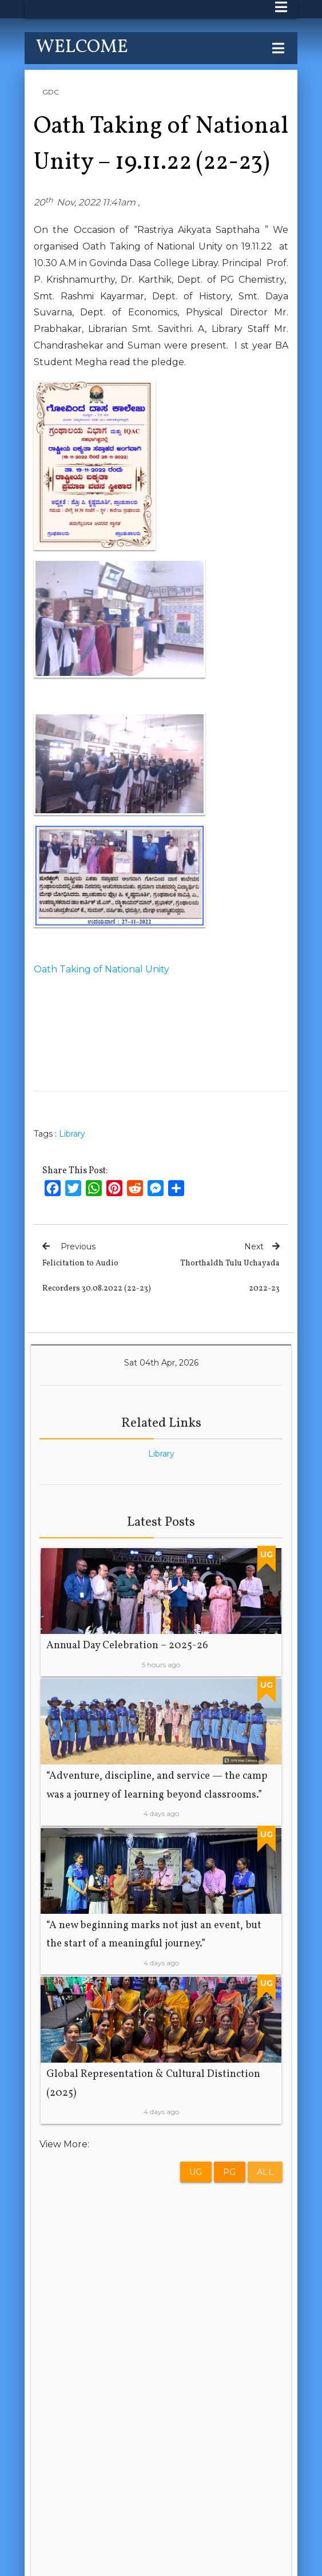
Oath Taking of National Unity (101, 969)
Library (72, 1134)
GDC (50, 92)
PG (229, 2172)
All (265, 2172)
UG (195, 2172)
